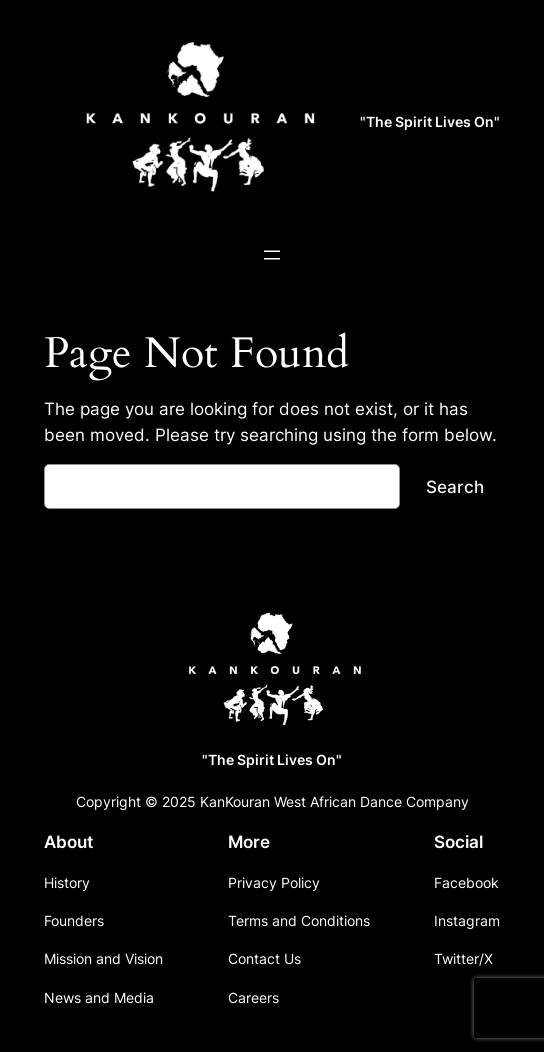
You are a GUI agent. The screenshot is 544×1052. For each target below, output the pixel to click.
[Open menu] (272, 255)
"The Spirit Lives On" (430, 121)
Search (455, 487)
